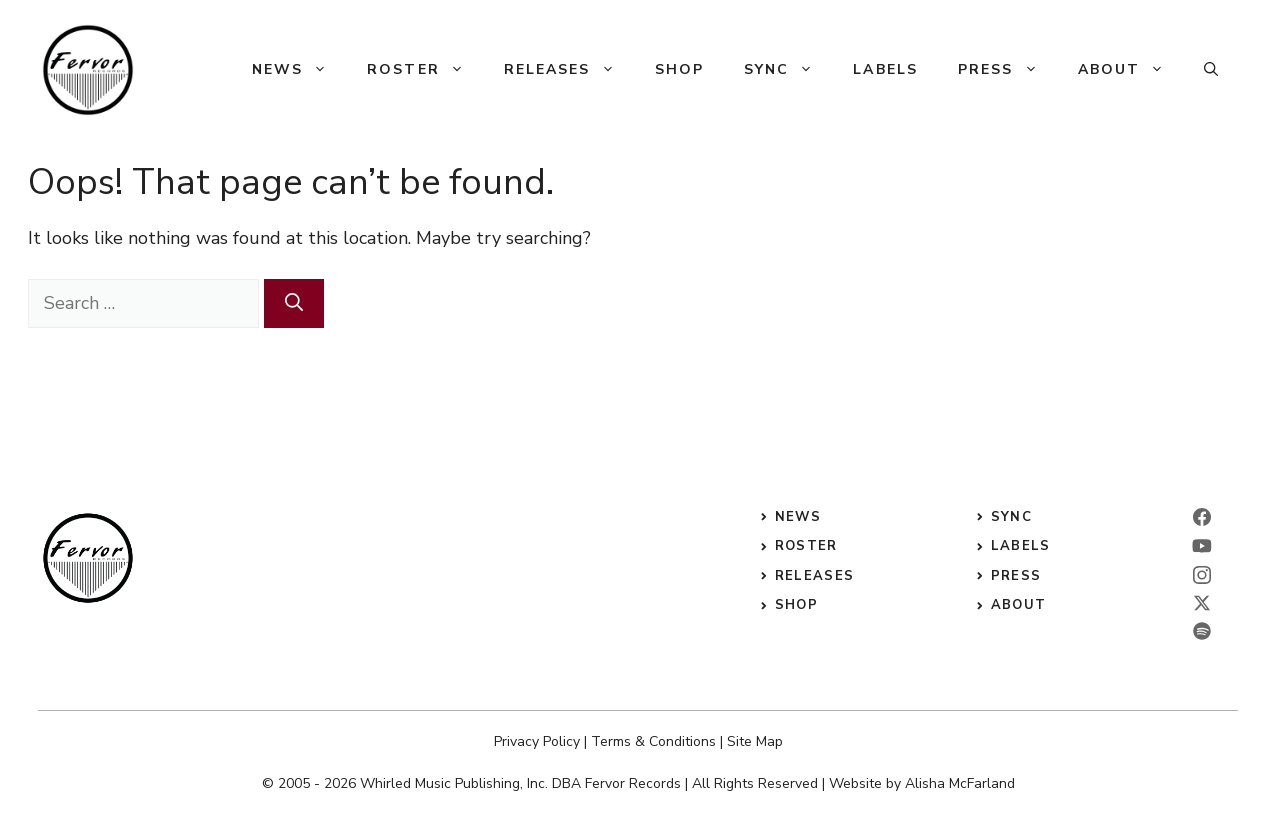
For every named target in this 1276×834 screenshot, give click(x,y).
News (299, 70)
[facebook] (1202, 517)
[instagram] (1202, 575)
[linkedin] (1202, 546)
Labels (885, 69)
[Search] (294, 303)
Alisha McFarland (960, 783)
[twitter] (1202, 603)
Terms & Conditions (653, 741)
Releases (569, 70)
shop (796, 605)
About (1131, 70)
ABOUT (1019, 605)
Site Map (755, 741)
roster (806, 546)
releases (814, 576)
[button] (1211, 70)
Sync (788, 70)
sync (1011, 517)
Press (1008, 70)
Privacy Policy (537, 741)
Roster (425, 70)
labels (1021, 546)
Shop (679, 69)
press (1016, 576)
